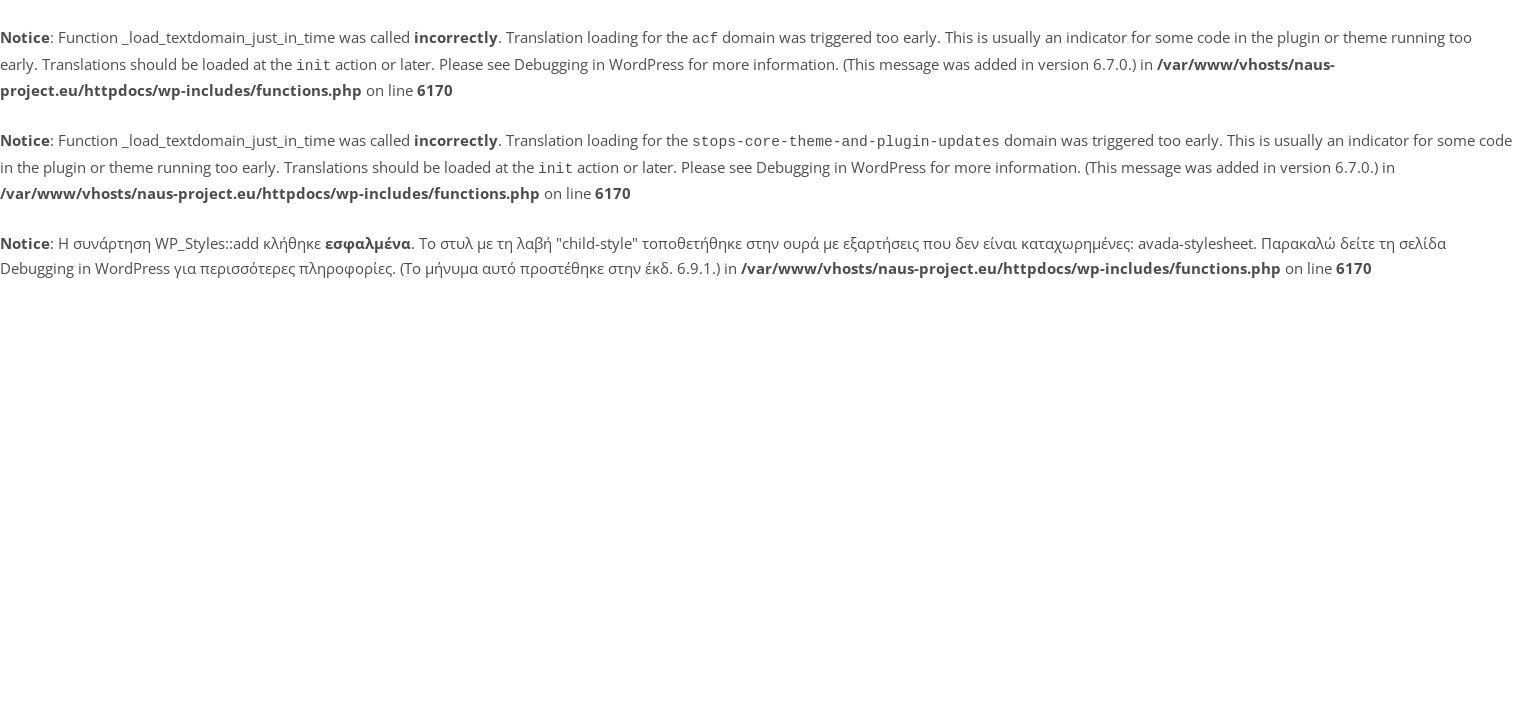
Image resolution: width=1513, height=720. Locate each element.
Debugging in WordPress (599, 62)
